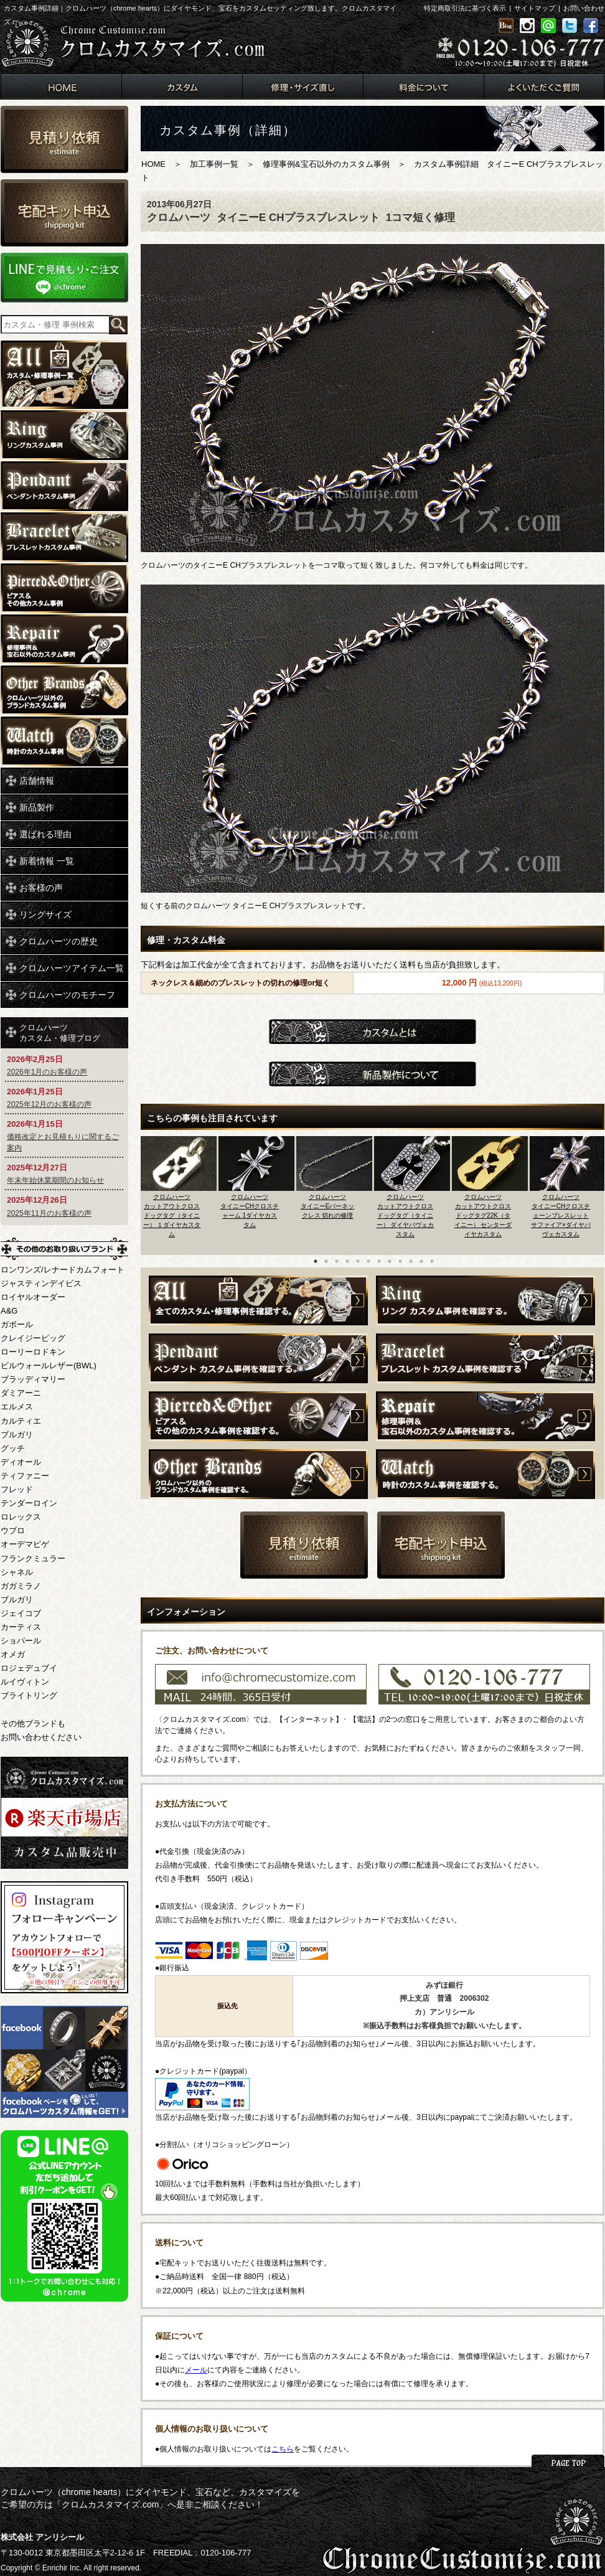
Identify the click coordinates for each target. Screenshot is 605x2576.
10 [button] (411, 1261)
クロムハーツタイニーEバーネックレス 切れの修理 (328, 1206)
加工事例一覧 (214, 164)
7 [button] (379, 1261)
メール (196, 2370)
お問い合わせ (583, 8)
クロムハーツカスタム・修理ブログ (59, 1033)
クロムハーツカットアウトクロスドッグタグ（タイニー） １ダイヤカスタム (172, 1215)
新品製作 (36, 807)
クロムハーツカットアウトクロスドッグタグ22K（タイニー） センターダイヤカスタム (483, 1215)
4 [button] (347, 1261)
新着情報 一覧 (46, 861)
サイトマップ (534, 8)
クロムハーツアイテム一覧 (71, 968)
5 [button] (358, 1261)
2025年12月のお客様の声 (49, 1104)
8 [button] (389, 1261)
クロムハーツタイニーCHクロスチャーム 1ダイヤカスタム (249, 1210)
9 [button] (400, 1261)
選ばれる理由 (45, 834)
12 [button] (432, 1261)
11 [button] (421, 1261)
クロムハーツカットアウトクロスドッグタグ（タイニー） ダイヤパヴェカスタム (405, 1215)
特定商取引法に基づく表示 (465, 8)
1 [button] (315, 1261)
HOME (153, 164)
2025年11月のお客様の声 (49, 1213)
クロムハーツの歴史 (58, 941)
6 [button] (368, 1261)
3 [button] (337, 1261)
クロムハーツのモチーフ (67, 995)
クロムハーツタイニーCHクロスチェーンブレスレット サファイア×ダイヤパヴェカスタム (561, 1215)
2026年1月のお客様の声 (47, 1072)
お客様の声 (41, 888)
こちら (282, 2449)
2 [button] (326, 1261)
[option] (179, 1191)
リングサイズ (45, 914)
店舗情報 (36, 781)
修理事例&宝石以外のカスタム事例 (326, 164)
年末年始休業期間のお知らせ (55, 1180)
